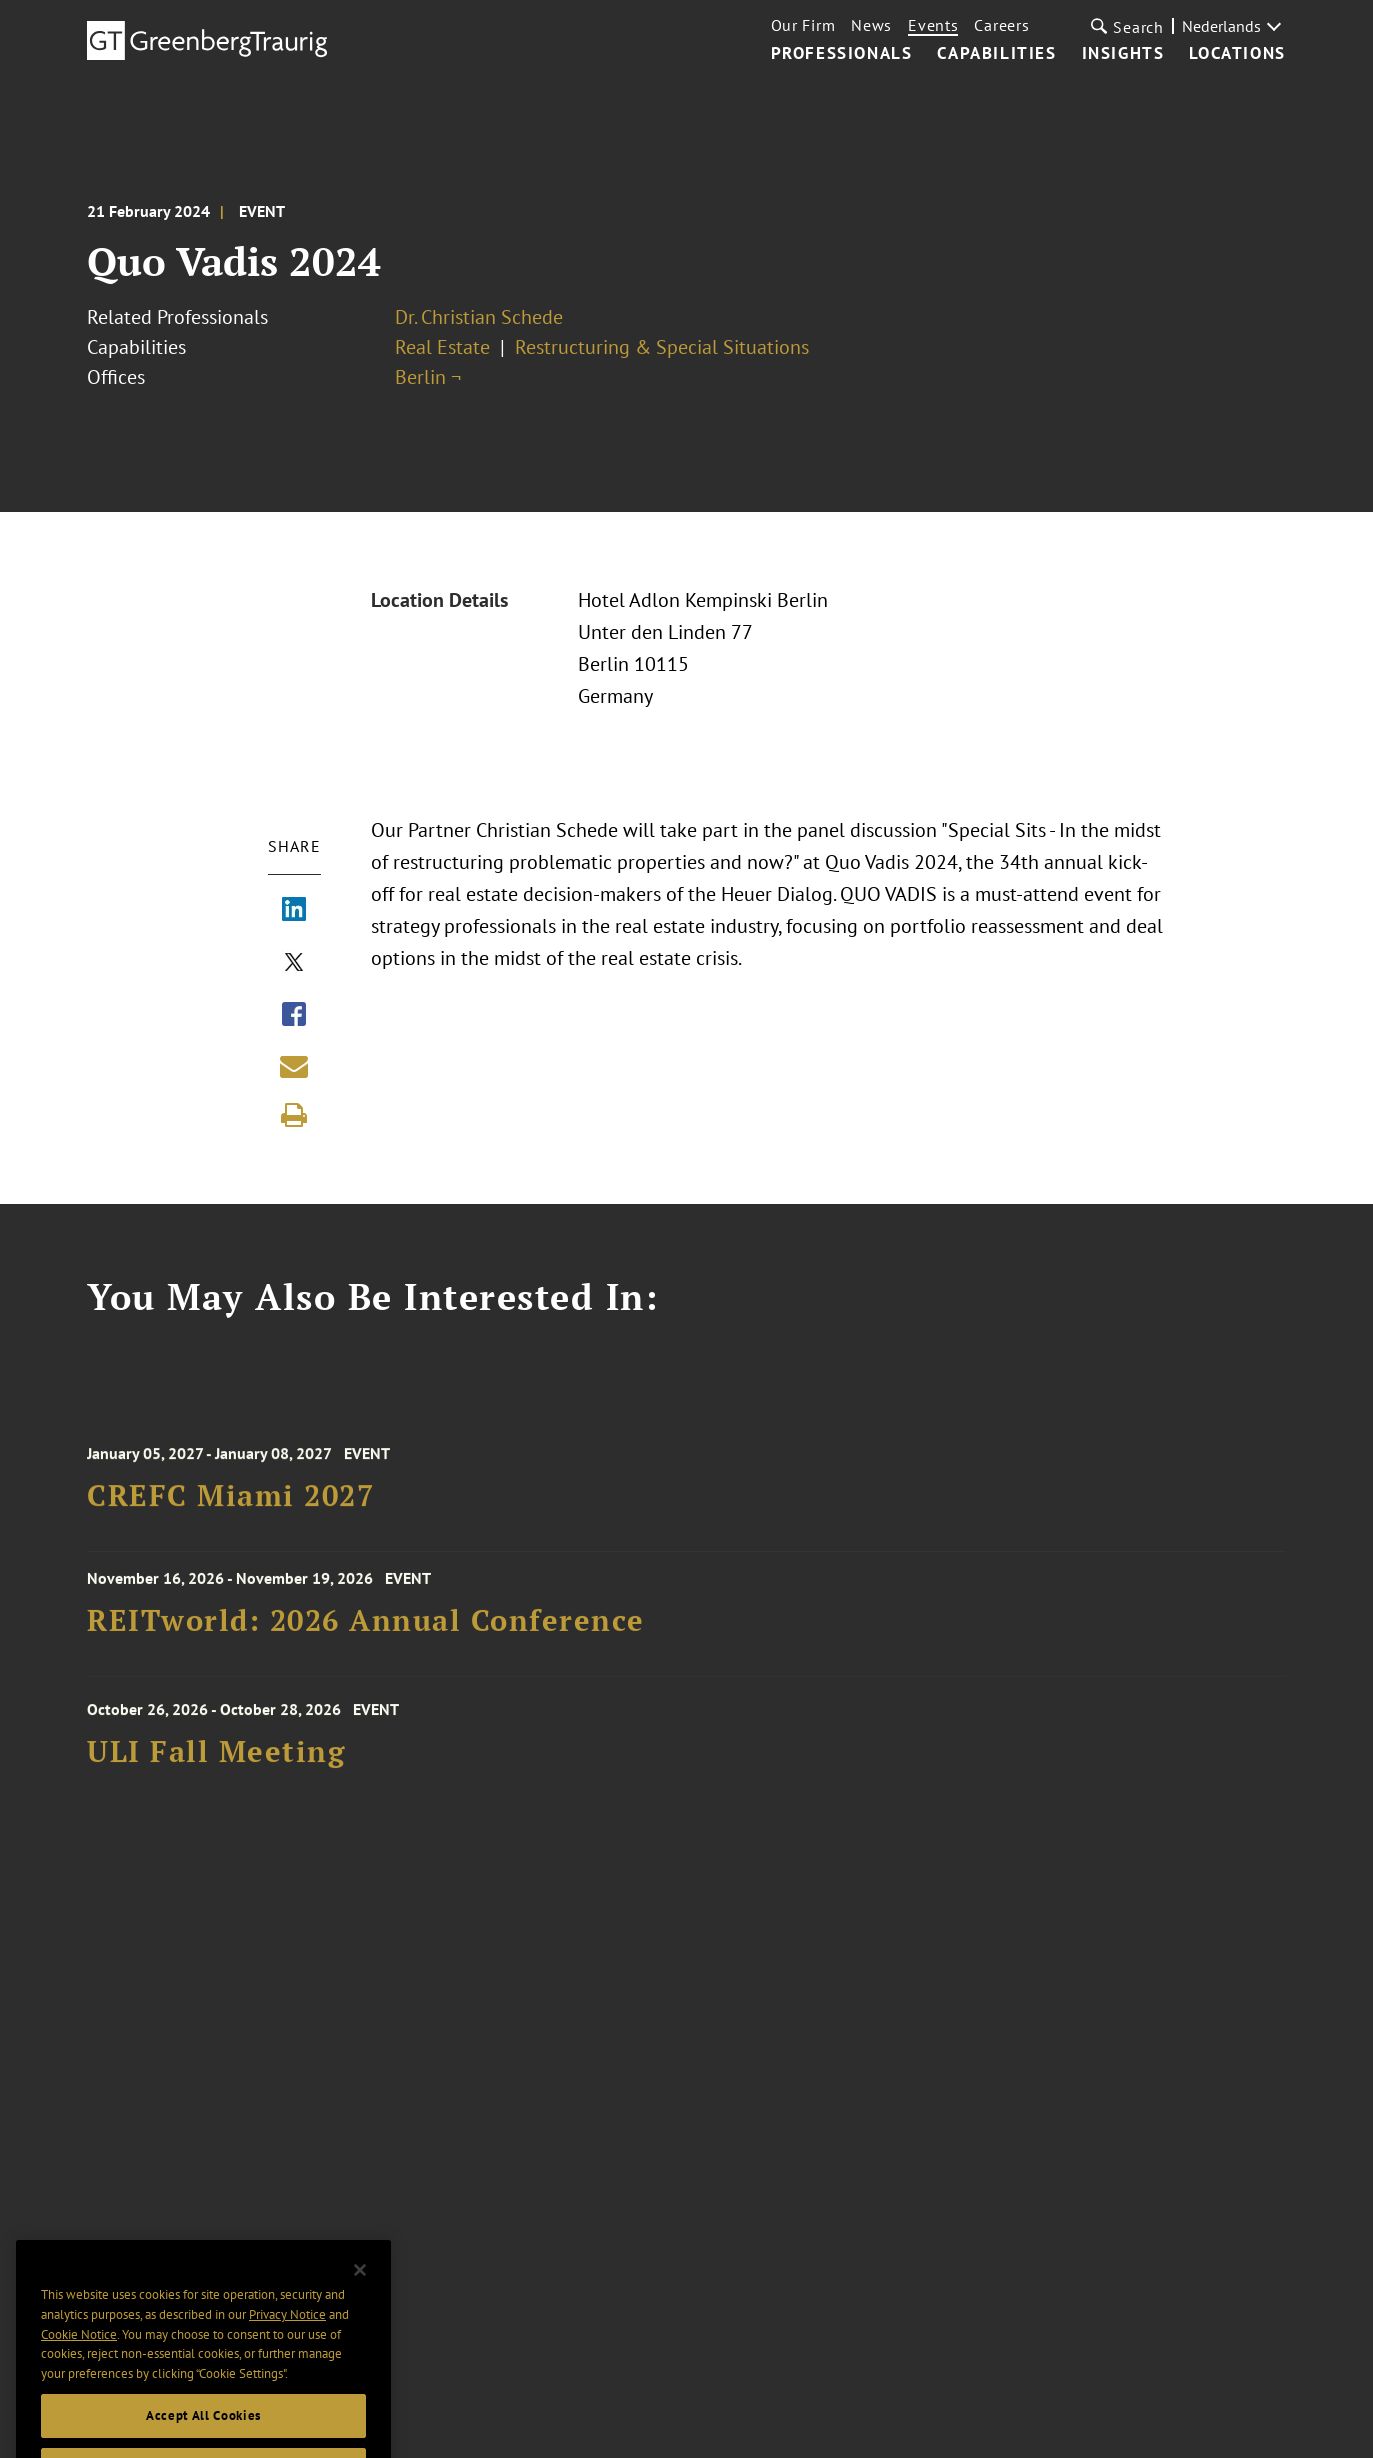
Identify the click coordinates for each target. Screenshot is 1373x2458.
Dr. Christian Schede (479, 317)
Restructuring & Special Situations (662, 347)
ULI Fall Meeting (216, 1762)
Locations (1237, 54)
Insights (1123, 54)
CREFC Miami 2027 (230, 1506)
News (871, 25)
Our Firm (803, 25)
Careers (1001, 25)
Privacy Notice (287, 2341)
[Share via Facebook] (294, 1016)
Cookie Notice (79, 2361)
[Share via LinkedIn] (294, 911)
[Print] (294, 1115)
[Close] (360, 2297)
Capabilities (996, 54)
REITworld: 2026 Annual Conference (366, 1627)
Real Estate (442, 347)
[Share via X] (294, 964)
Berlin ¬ (428, 377)
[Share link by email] (294, 1066)
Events (933, 25)
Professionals (842, 54)
